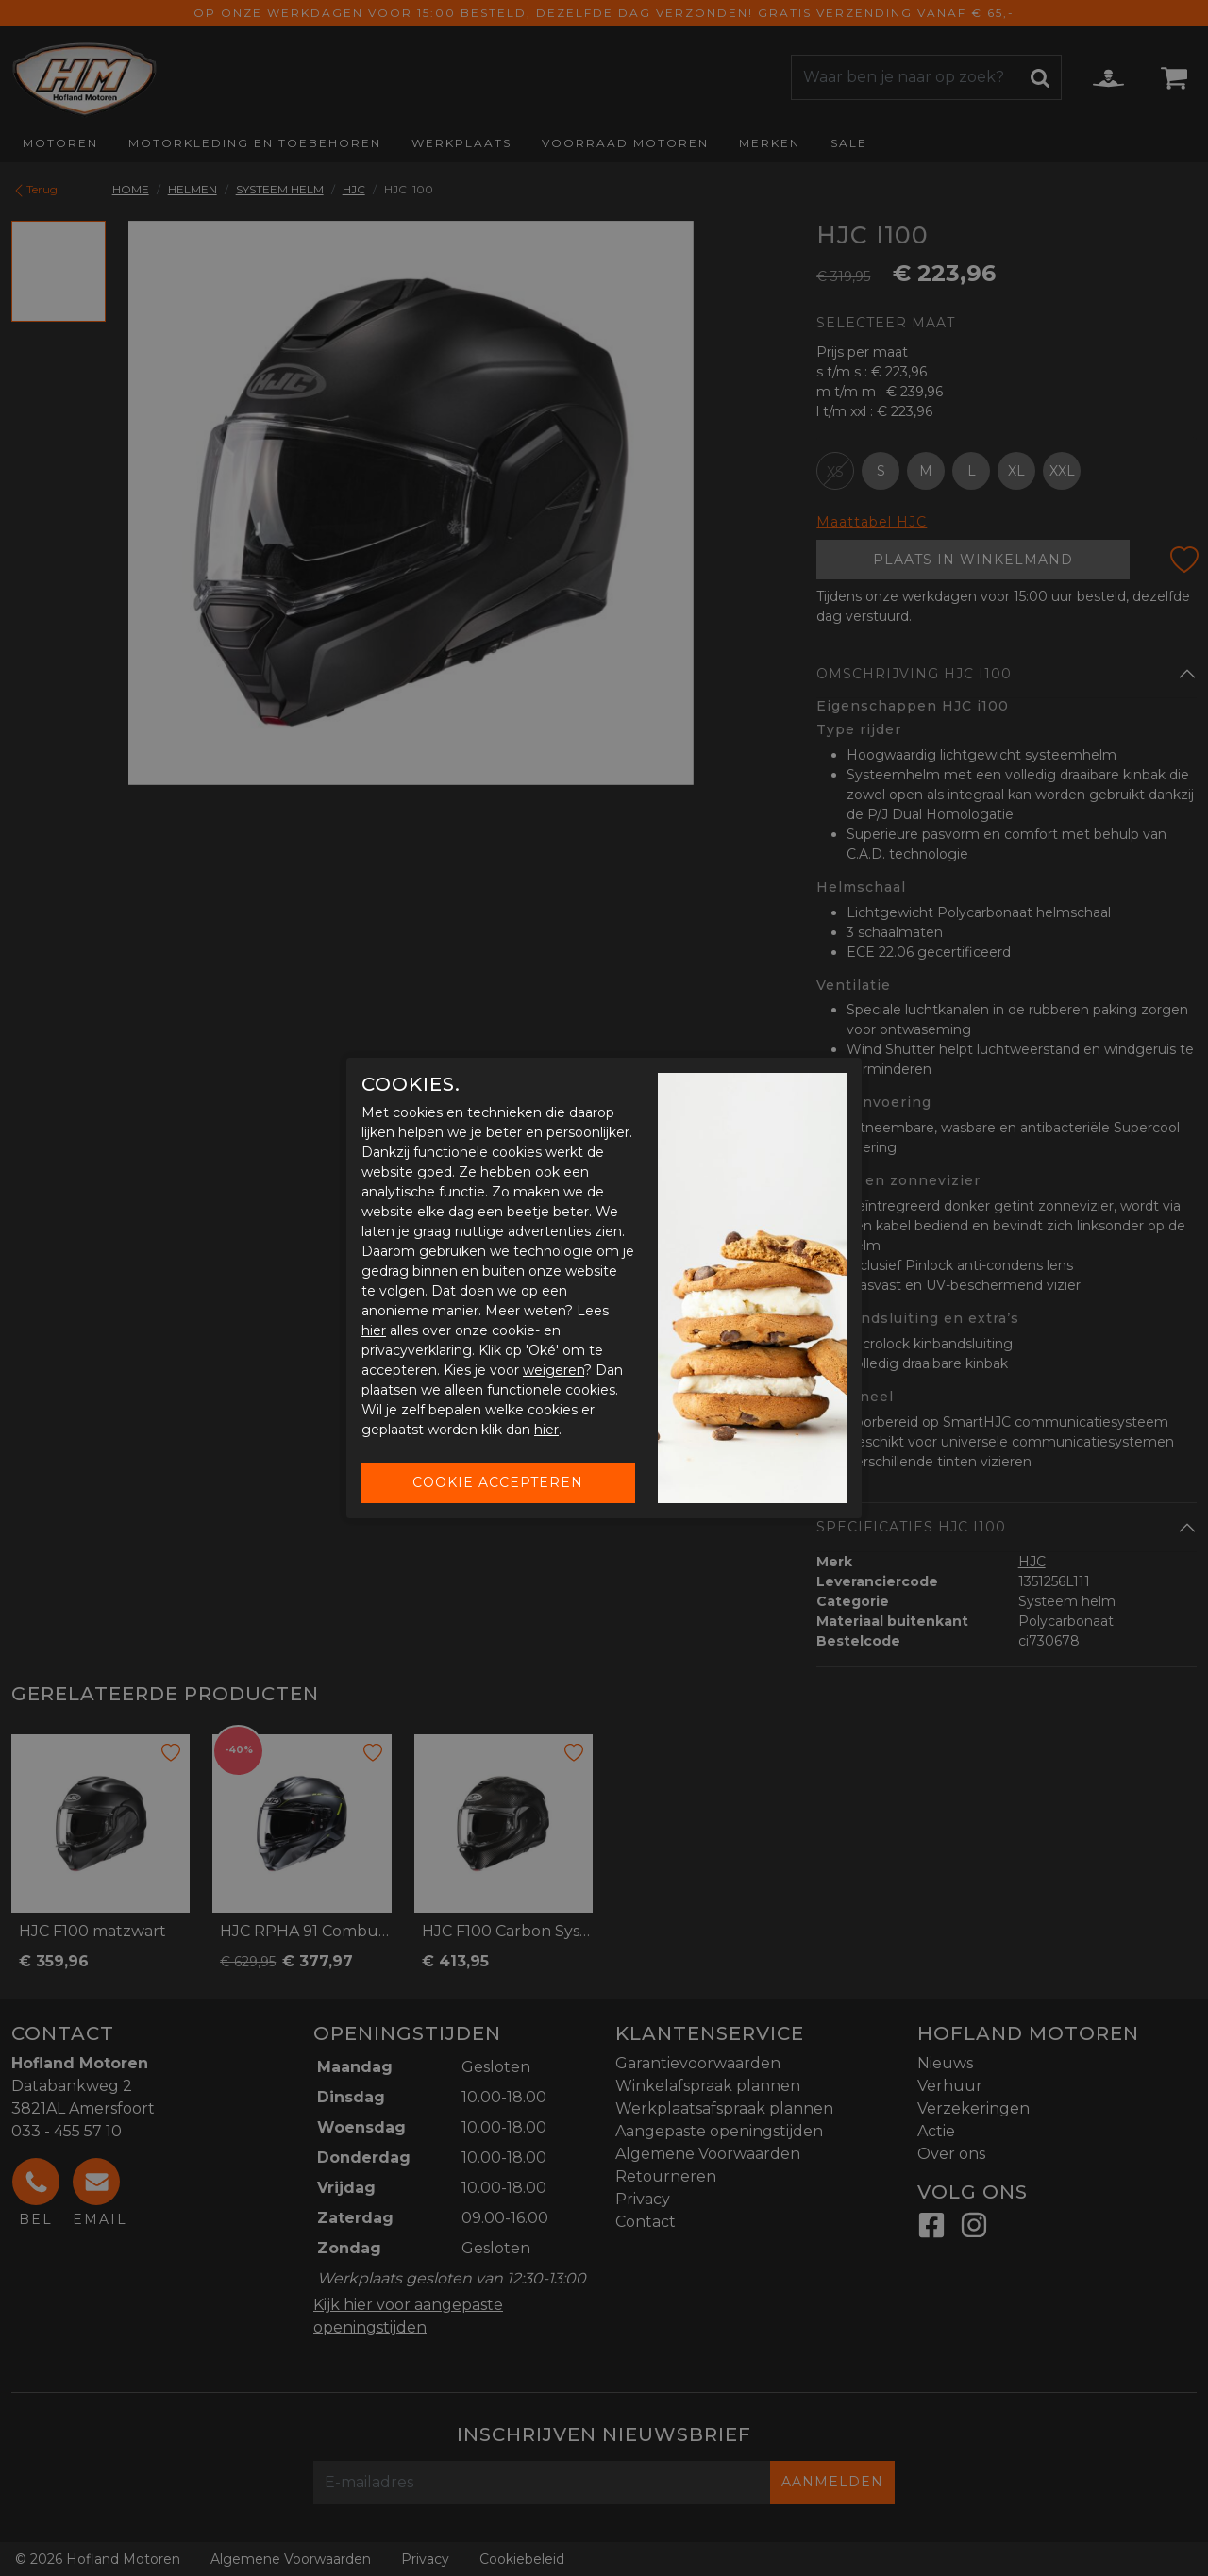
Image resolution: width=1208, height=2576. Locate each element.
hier (373, 1330)
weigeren (553, 1370)
